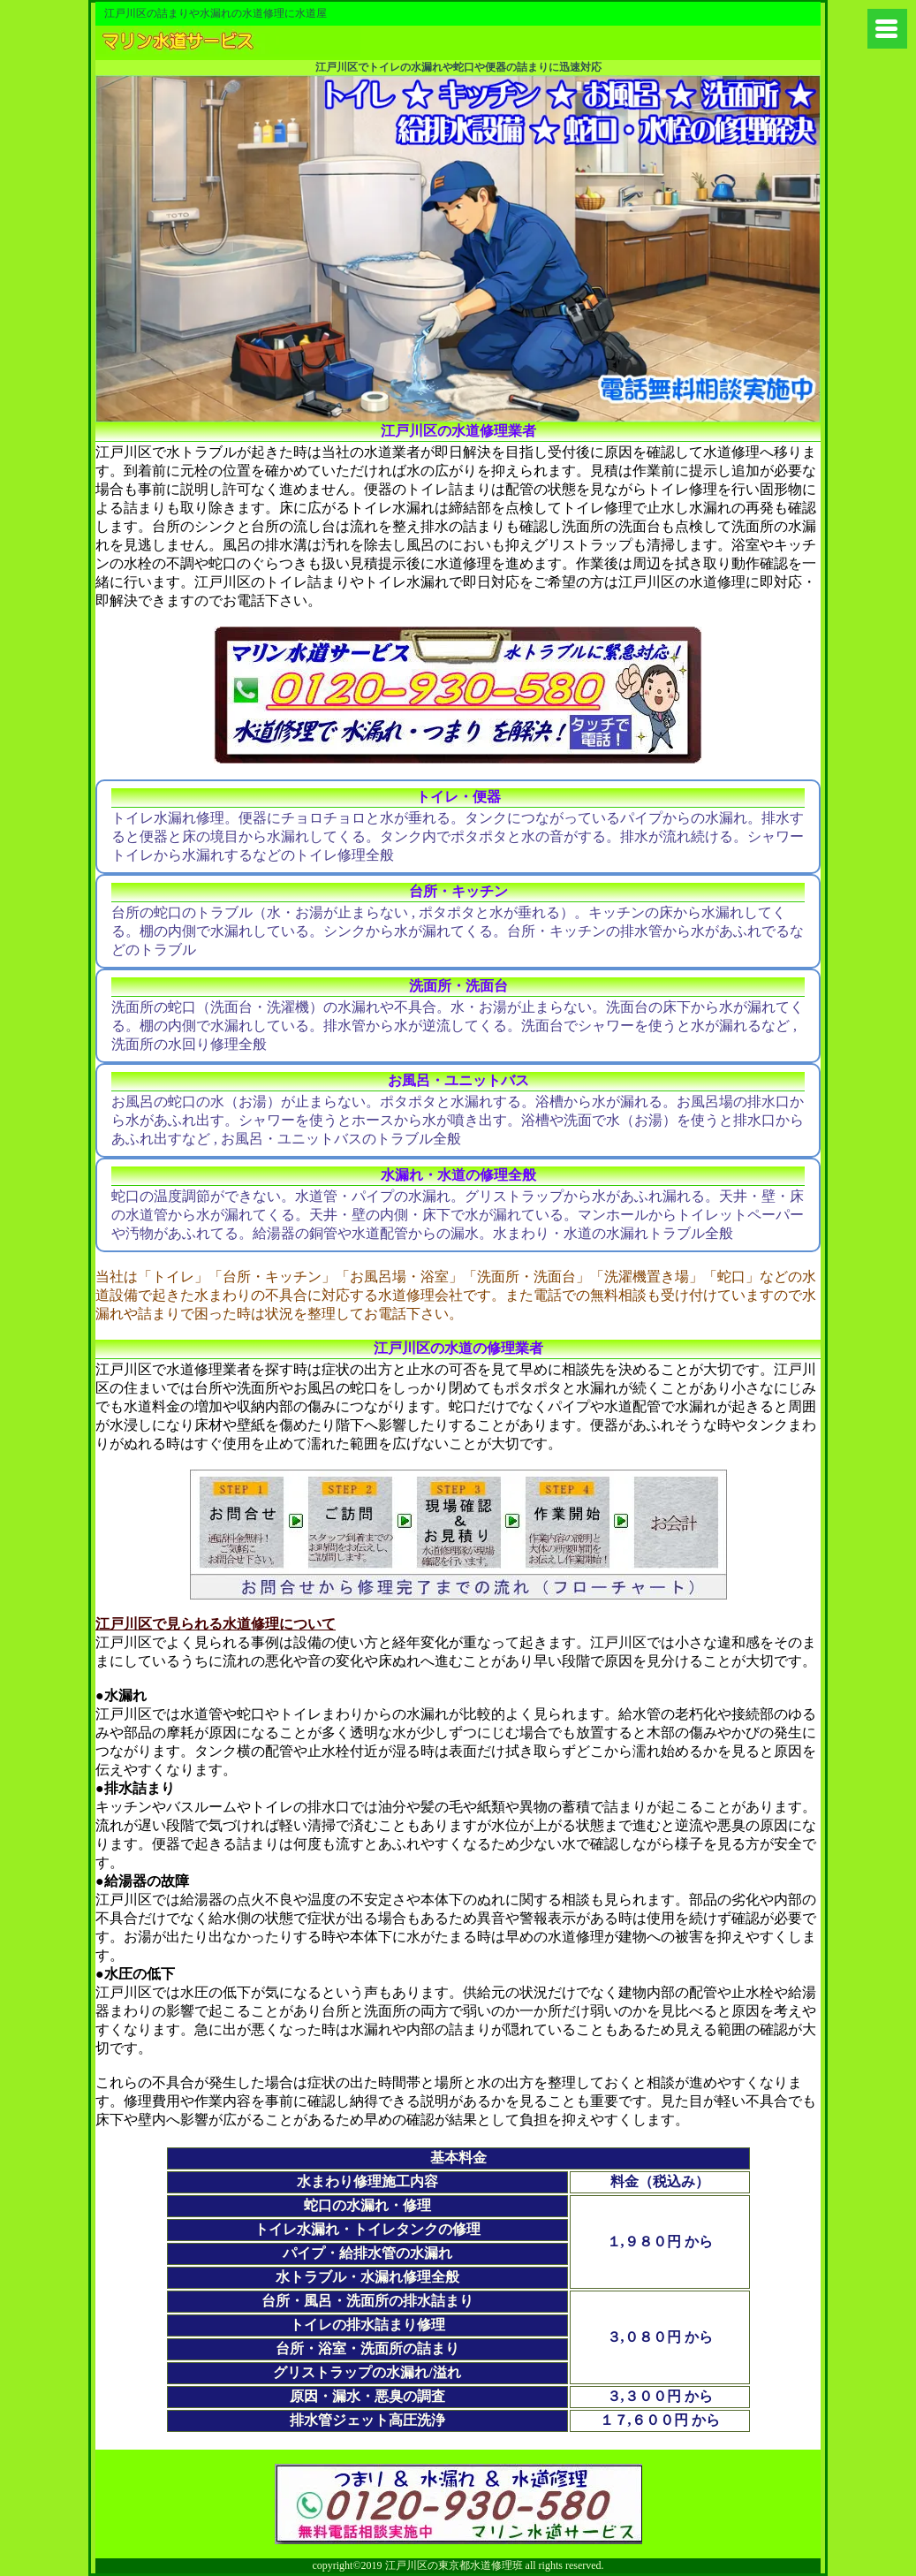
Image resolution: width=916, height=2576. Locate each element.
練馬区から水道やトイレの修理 (227, 43)
